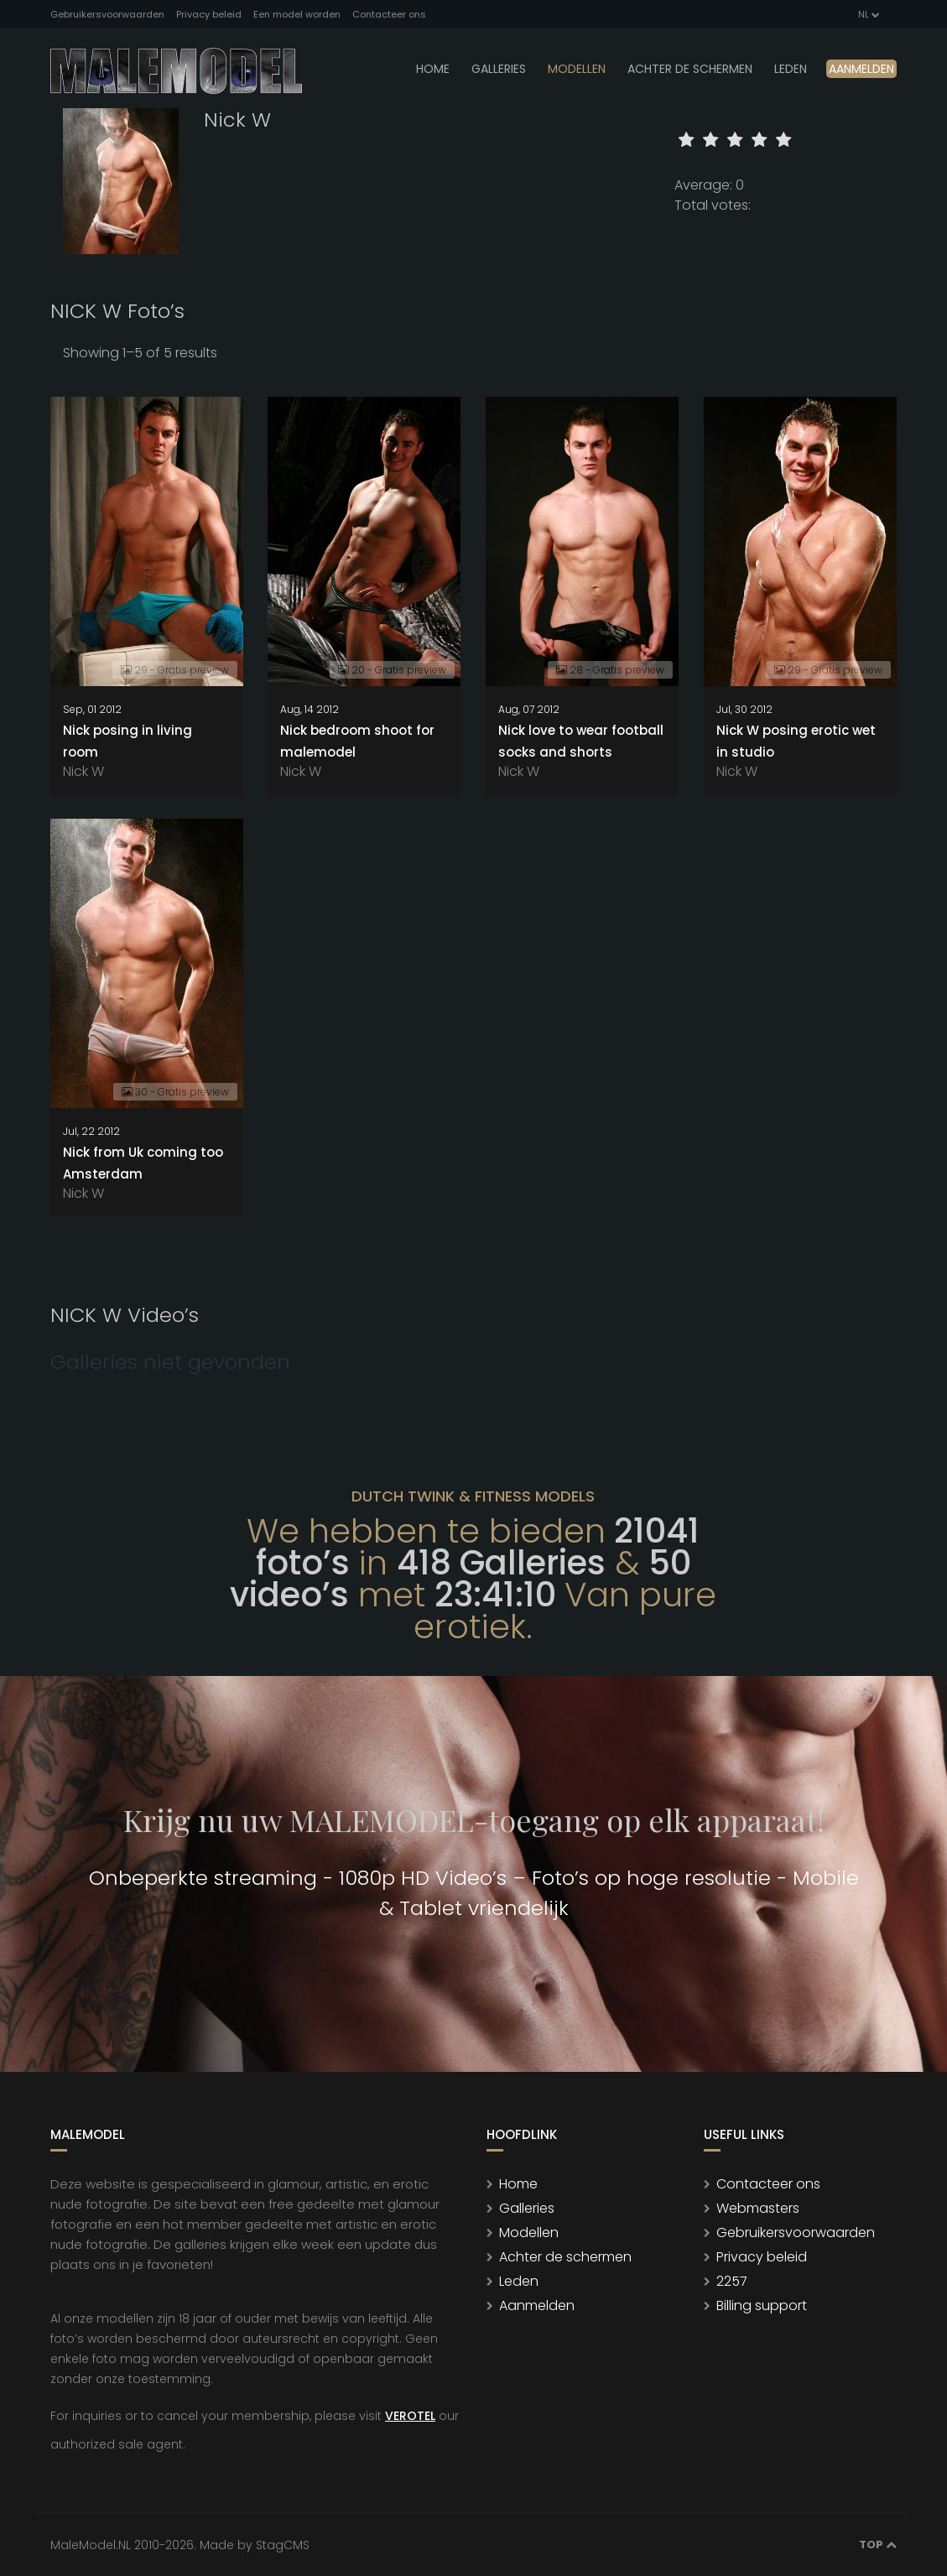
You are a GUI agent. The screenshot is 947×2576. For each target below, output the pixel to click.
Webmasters (757, 2208)
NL (868, 14)
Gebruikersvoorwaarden (107, 14)
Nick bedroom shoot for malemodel (357, 741)
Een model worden (297, 14)
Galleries (498, 68)
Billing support (761, 2305)
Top (878, 2545)
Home (433, 68)
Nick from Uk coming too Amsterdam (143, 1163)
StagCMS (283, 2545)
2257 (731, 2281)
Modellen (529, 2232)
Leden (519, 2281)
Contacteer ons (389, 14)
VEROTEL (410, 2415)
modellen (577, 68)
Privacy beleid (209, 14)
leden (790, 68)
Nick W (83, 771)
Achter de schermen (689, 68)
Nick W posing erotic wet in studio (796, 741)
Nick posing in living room (127, 741)
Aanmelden (861, 68)
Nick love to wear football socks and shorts (580, 741)
